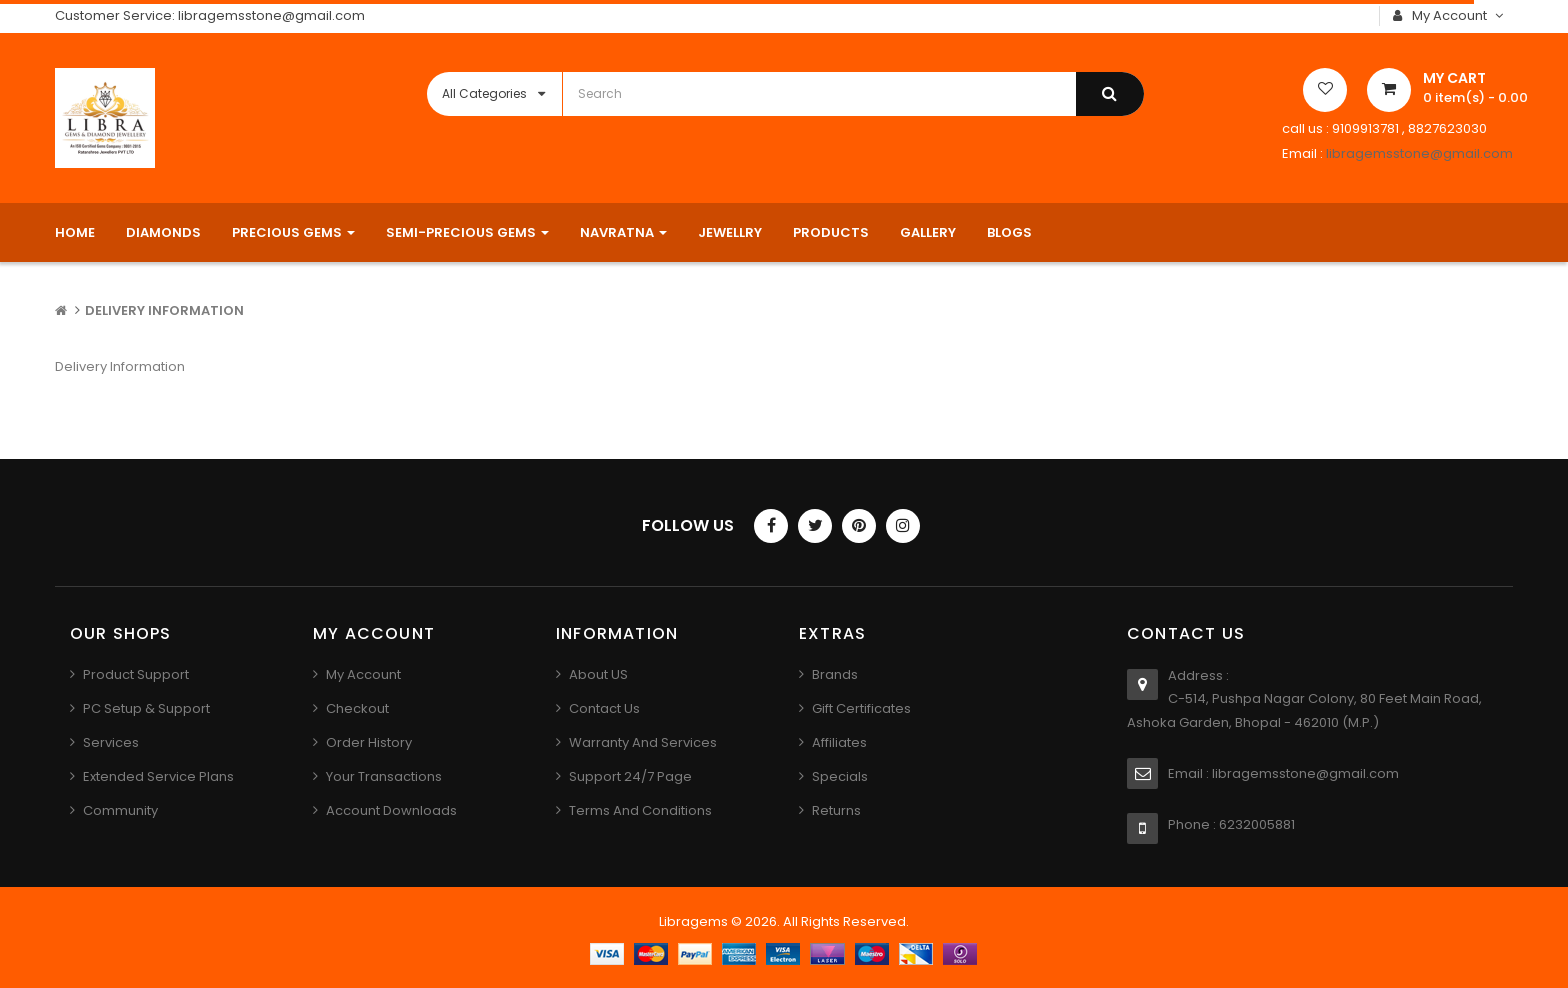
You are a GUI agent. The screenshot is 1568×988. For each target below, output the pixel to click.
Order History (369, 742)
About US (598, 674)
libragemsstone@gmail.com (1419, 153)
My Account (363, 674)
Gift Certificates (861, 708)
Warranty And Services (643, 742)
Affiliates (839, 742)
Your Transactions (384, 776)
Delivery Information (164, 310)
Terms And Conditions (640, 810)
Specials (840, 776)
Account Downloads (391, 810)
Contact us (604, 708)
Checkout (357, 708)
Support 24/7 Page (630, 776)
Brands (835, 674)
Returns (836, 810)
